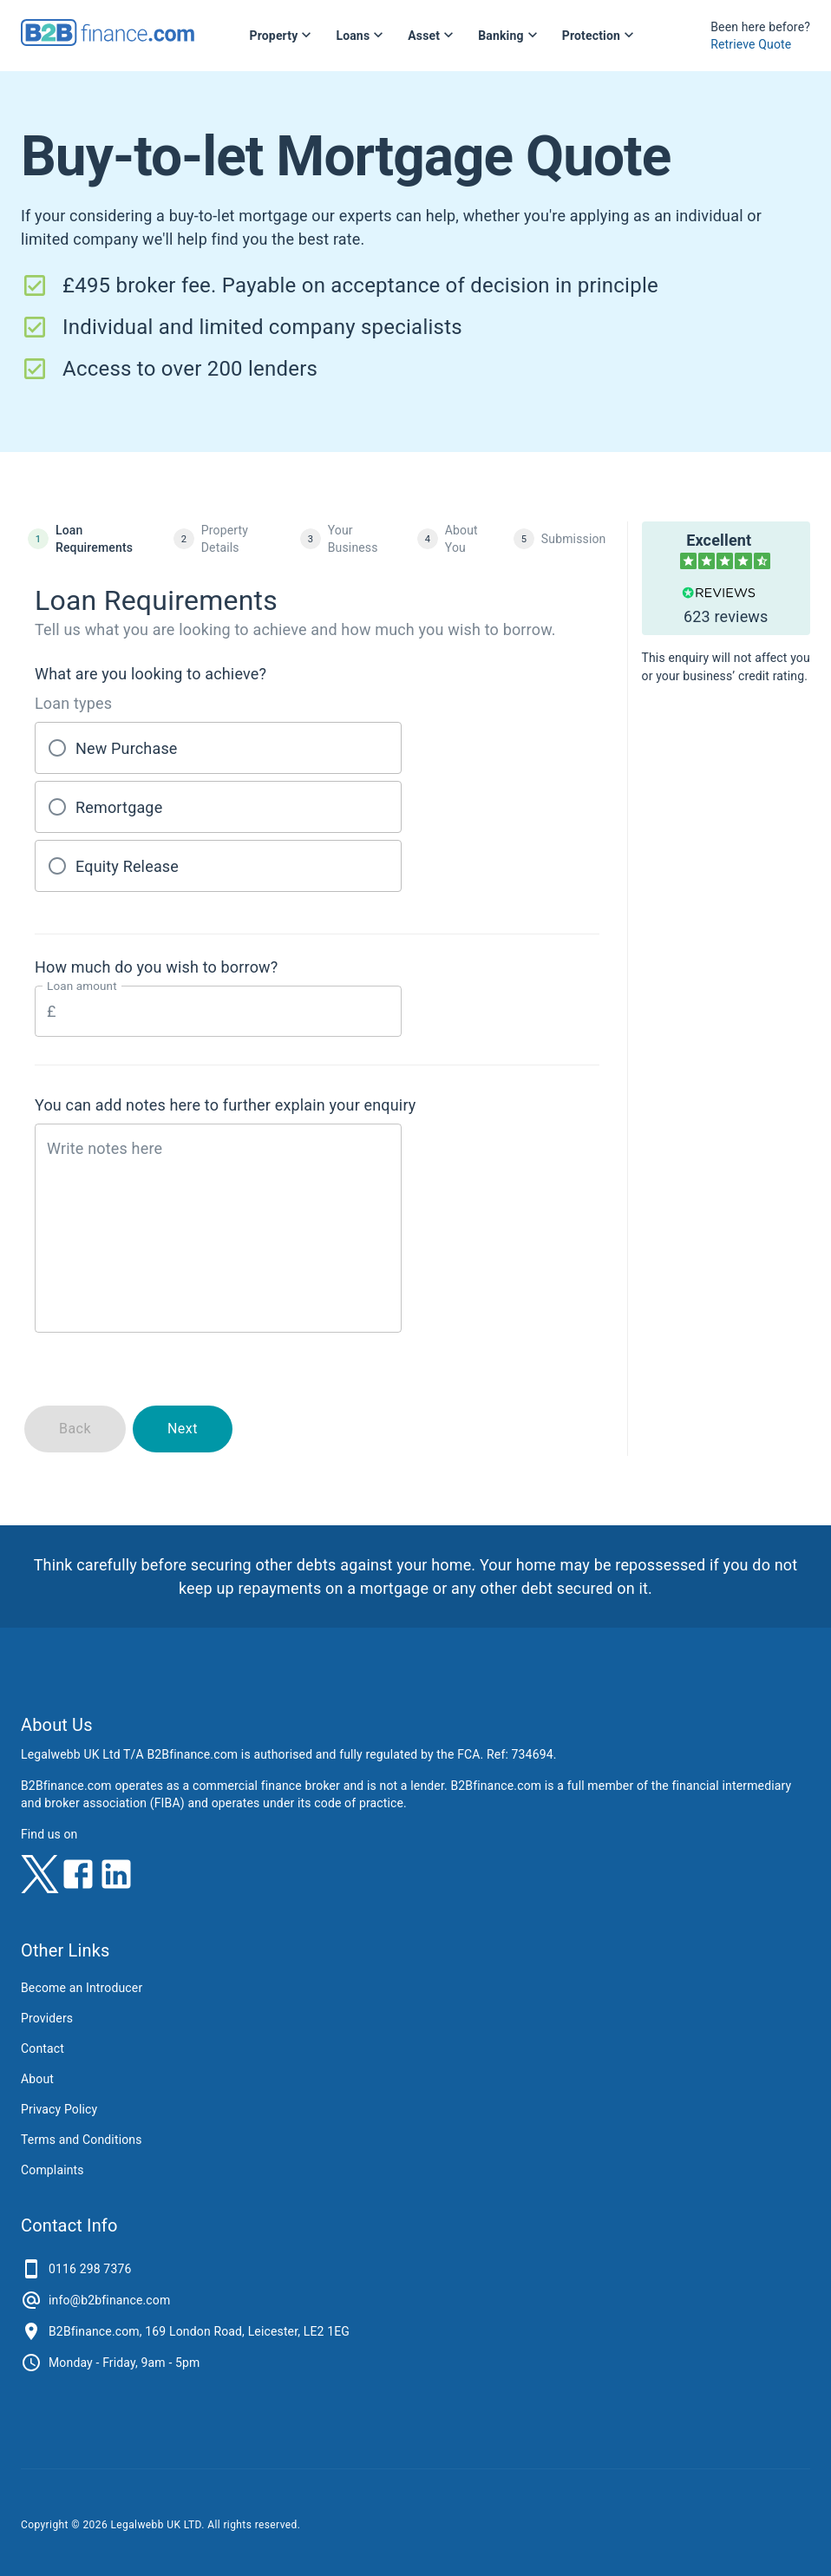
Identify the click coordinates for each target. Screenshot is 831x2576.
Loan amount (82, 986)
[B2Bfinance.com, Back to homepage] (107, 40)
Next (182, 1429)
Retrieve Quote (750, 44)
